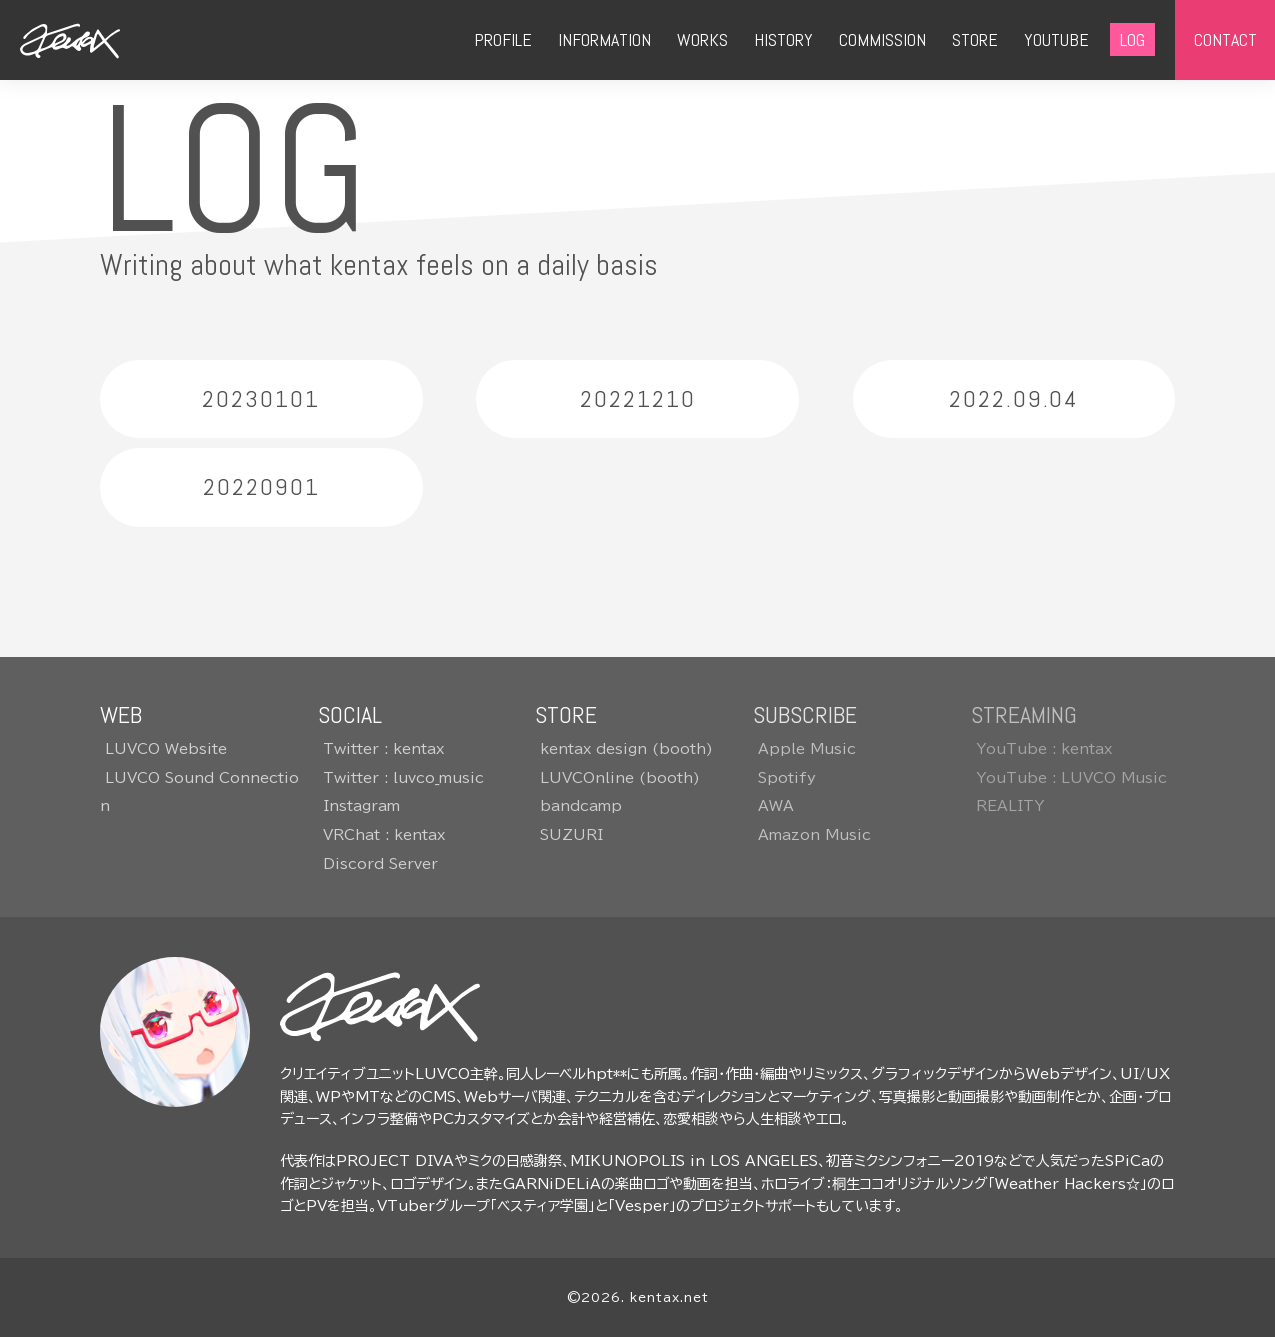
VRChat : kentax (384, 835)
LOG (1132, 39)
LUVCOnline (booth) (620, 778)
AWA (776, 806)
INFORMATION (604, 39)
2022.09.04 (1014, 398)
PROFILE (503, 39)
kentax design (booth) (626, 749)
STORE (975, 39)
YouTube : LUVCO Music (1071, 778)
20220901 (261, 487)
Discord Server (380, 864)
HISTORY (783, 39)
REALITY (1010, 806)
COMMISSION (882, 39)
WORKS (702, 39)
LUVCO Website (166, 749)
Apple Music (807, 749)
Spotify (787, 778)
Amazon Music (814, 835)
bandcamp (581, 806)
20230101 (261, 398)
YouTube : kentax (1044, 749)
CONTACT (1225, 39)
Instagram (361, 806)
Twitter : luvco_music (403, 778)
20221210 (638, 398)
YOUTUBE (1056, 39)
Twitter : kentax (383, 749)
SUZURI (571, 835)
